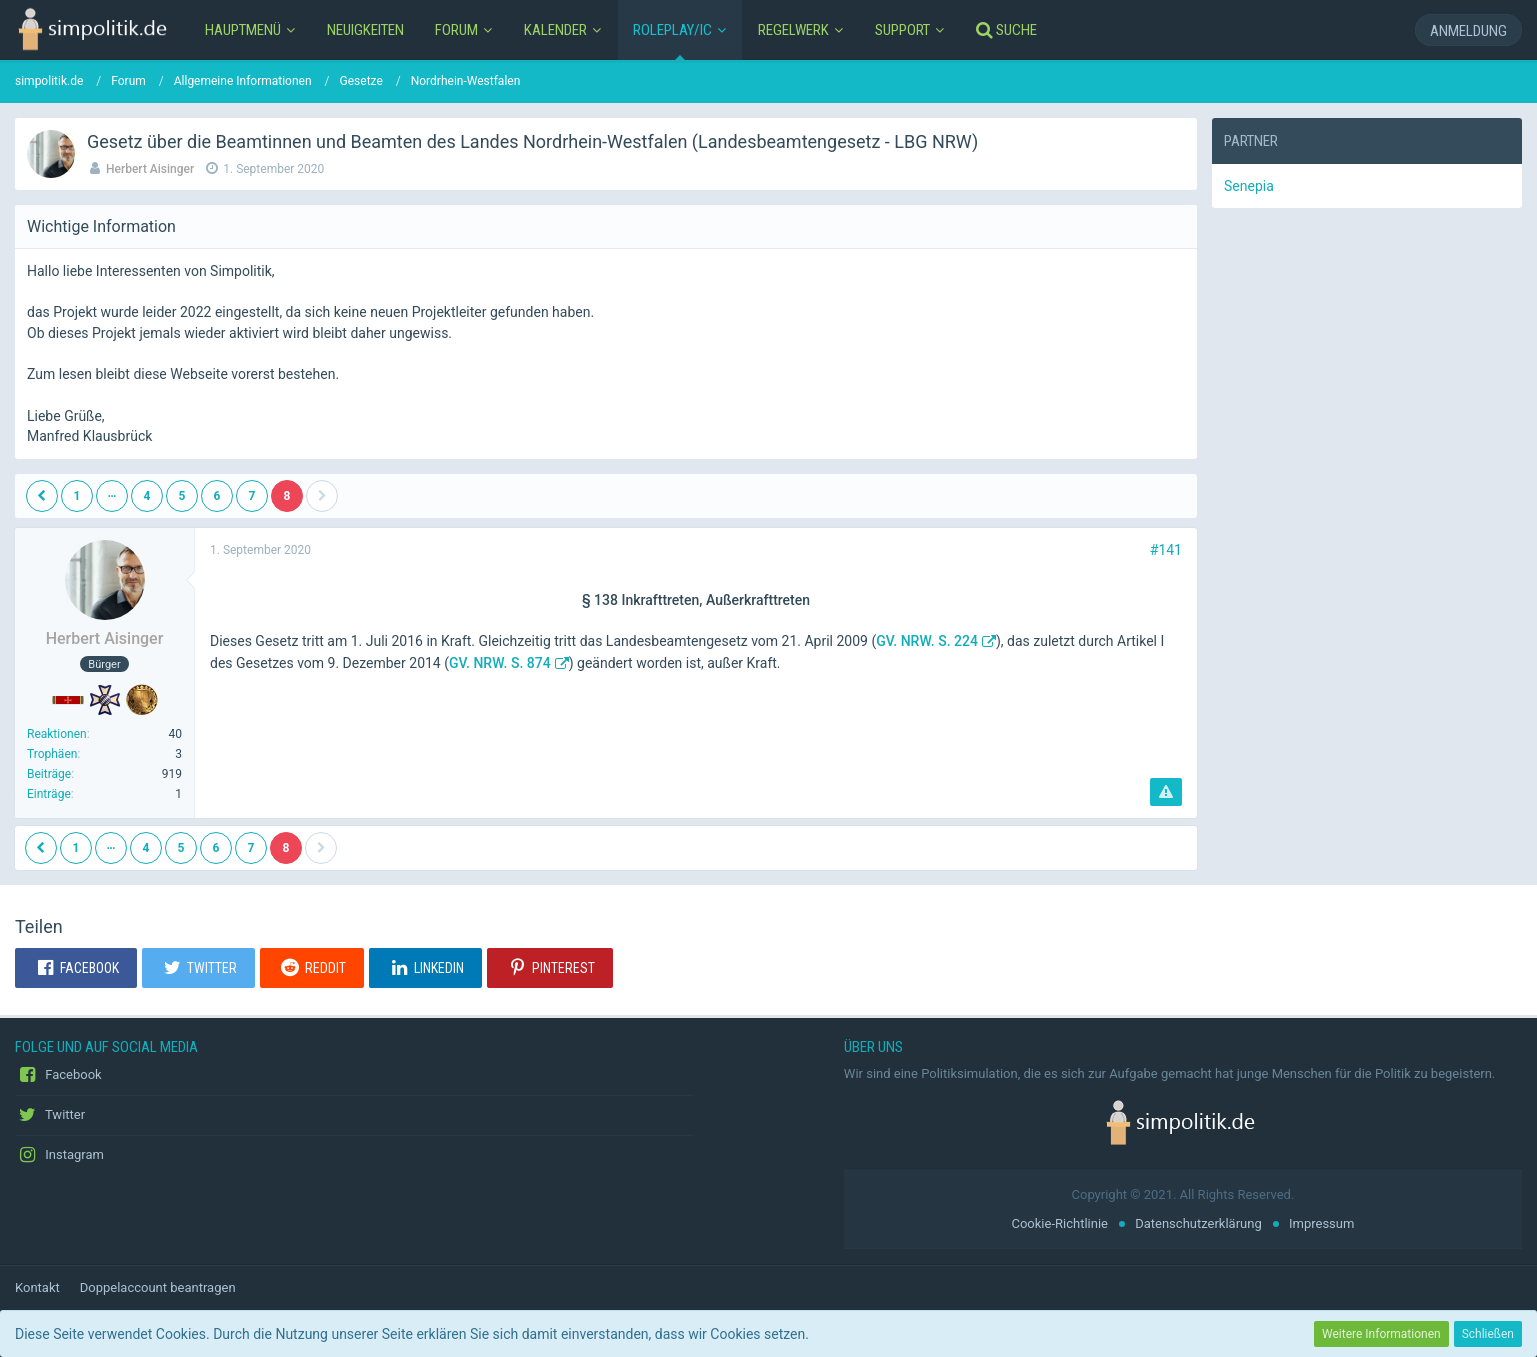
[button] (76, 968)
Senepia (1249, 186)
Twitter (50, 1115)
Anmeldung (1468, 31)
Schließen (1488, 1334)
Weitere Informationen (1381, 1334)
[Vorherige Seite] (42, 496)
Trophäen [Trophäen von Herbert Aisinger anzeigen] (52, 754)
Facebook (58, 1075)
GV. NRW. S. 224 (927, 641)
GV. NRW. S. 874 (500, 663)
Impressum (1321, 1223)
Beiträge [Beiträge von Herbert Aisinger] (49, 774)
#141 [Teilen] (1166, 550)
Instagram (59, 1155)
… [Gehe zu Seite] (112, 493)
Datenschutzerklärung (1198, 1223)
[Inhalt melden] (1166, 792)
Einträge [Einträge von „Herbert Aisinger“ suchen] (49, 794)
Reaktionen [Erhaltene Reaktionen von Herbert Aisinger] (57, 734)
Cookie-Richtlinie (1059, 1223)
